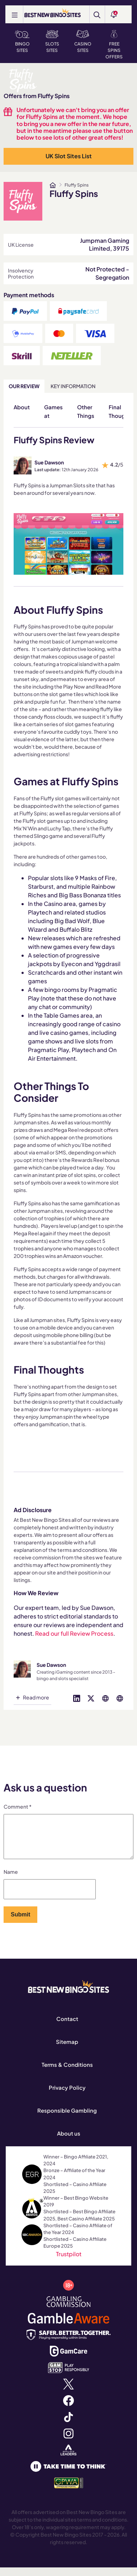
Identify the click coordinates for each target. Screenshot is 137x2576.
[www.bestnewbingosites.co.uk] (52, 185)
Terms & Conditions (67, 2073)
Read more (36, 1697)
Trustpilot (68, 2262)
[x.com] (68, 2392)
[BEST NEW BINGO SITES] (52, 13)
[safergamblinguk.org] (69, 2342)
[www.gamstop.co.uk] (68, 2375)
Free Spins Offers (114, 44)
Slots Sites (52, 41)
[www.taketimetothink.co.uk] (68, 2474)
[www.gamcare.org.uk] (68, 2359)
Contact (67, 2027)
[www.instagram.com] (68, 2441)
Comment (18, 1806)
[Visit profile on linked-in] (76, 1697)
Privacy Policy (67, 2096)
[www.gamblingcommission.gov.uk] (69, 2309)
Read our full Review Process (74, 1633)
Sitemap (67, 2050)
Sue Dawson (49, 462)
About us (68, 2141)
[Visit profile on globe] (105, 1697)
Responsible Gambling (67, 2119)
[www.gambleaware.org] (68, 2326)
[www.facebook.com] (68, 2408)
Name (11, 1880)
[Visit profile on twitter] (91, 1697)
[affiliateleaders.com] (68, 2457)
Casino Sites (82, 41)
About (22, 407)
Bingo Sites (22, 41)
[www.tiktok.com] (68, 2424)
